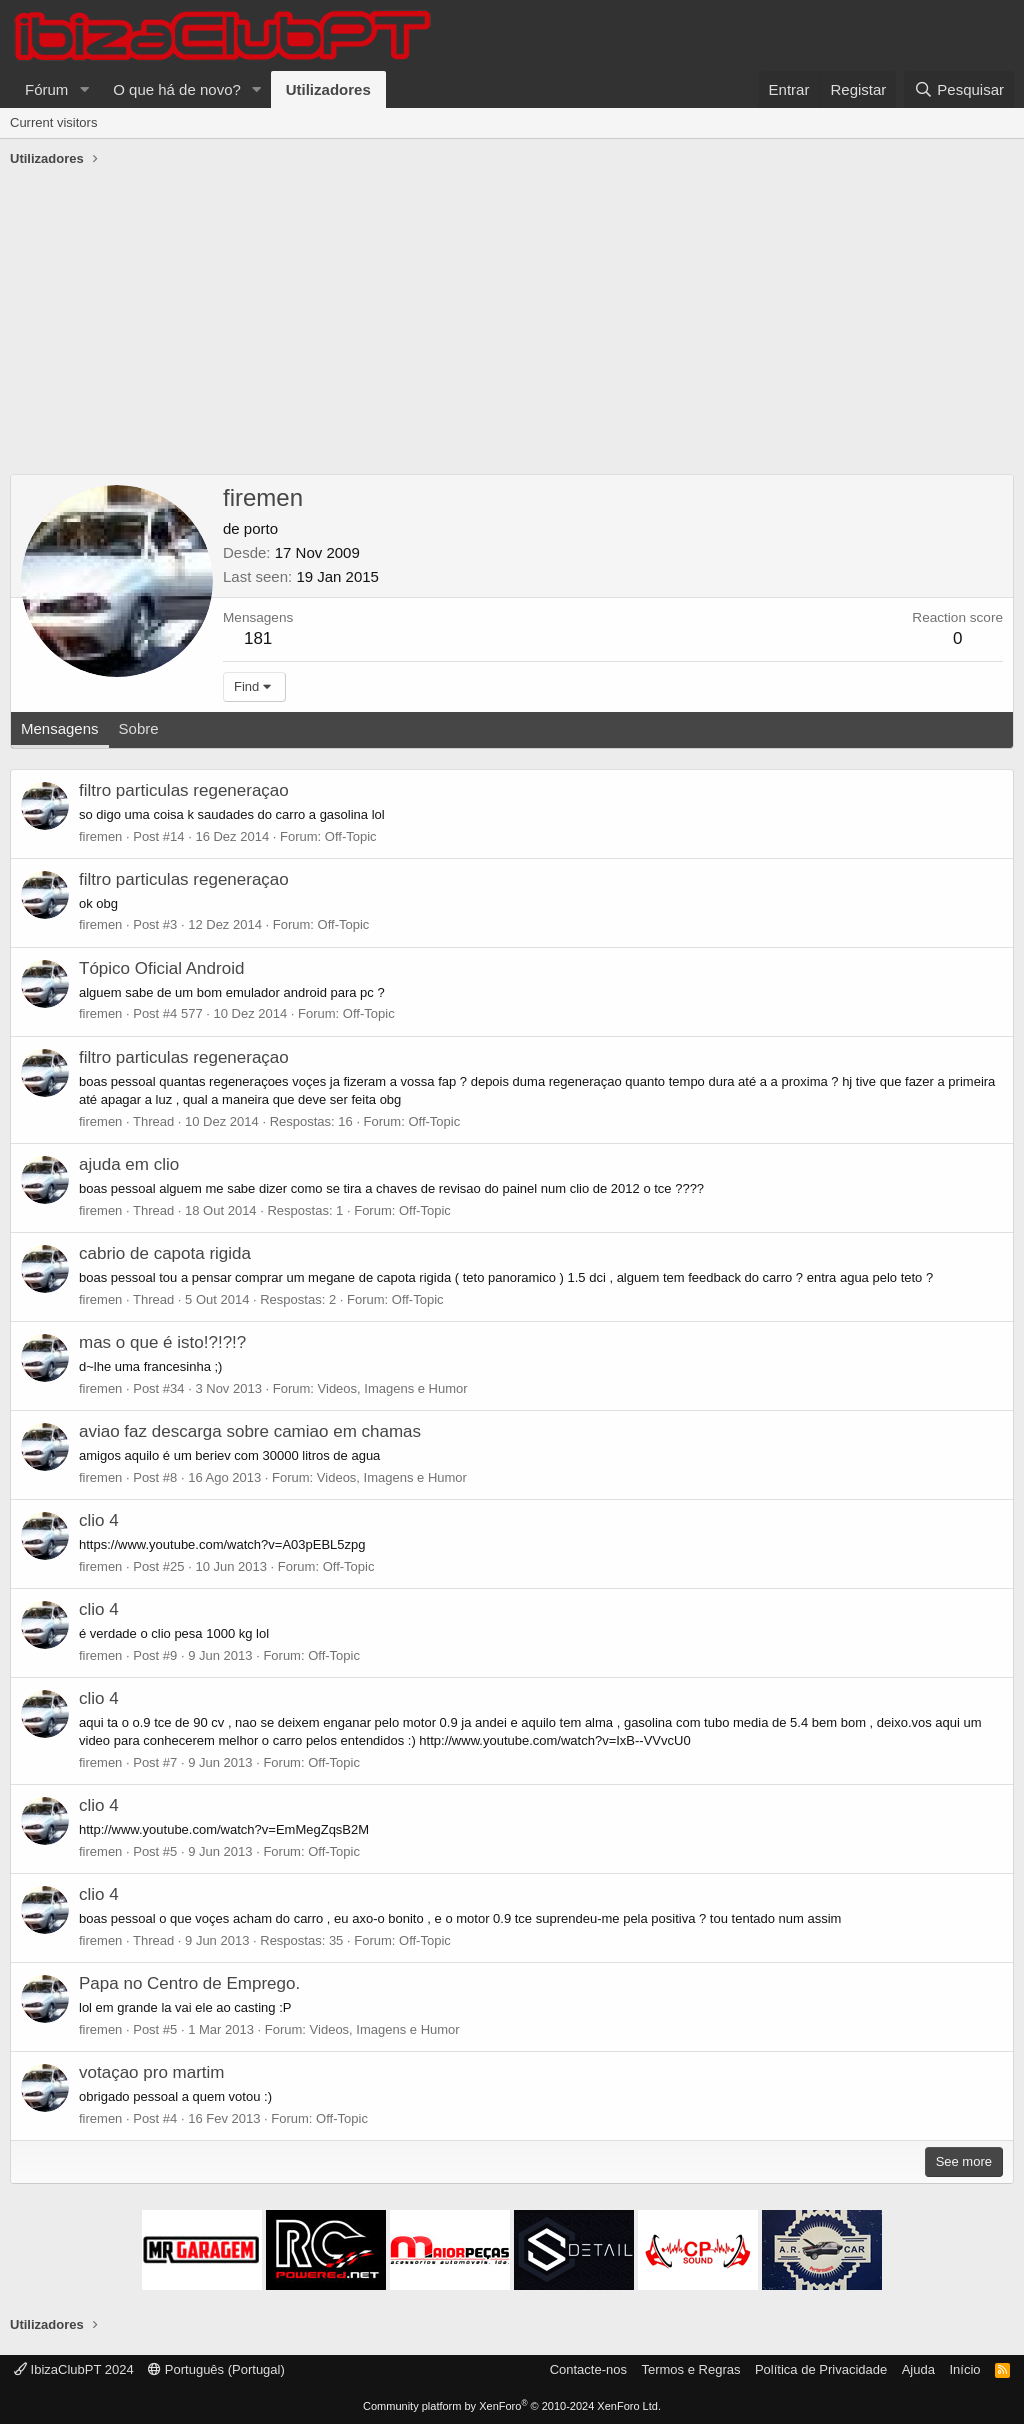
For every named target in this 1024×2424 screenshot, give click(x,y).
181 (258, 638)
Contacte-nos (588, 2369)
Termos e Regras (690, 2369)
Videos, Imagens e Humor (393, 1388)
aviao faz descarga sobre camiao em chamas (250, 1431)
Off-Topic (351, 836)
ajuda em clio (129, 1164)
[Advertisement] (512, 324)
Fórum (46, 89)
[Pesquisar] (959, 89)
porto (261, 528)
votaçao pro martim (152, 2072)
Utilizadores (328, 89)
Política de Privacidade (821, 2369)
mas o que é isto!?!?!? (162, 1342)
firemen (100, 836)
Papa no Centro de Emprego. (189, 1983)
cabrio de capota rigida (165, 1253)
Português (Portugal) (216, 2369)
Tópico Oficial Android (161, 968)
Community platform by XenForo (512, 2406)
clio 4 (99, 1520)
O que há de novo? (177, 89)
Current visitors (53, 122)
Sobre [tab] (139, 728)
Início (964, 2369)
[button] (84, 89)
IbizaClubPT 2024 (74, 2369)
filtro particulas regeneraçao (184, 790)
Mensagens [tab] (60, 728)
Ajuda (918, 2369)
